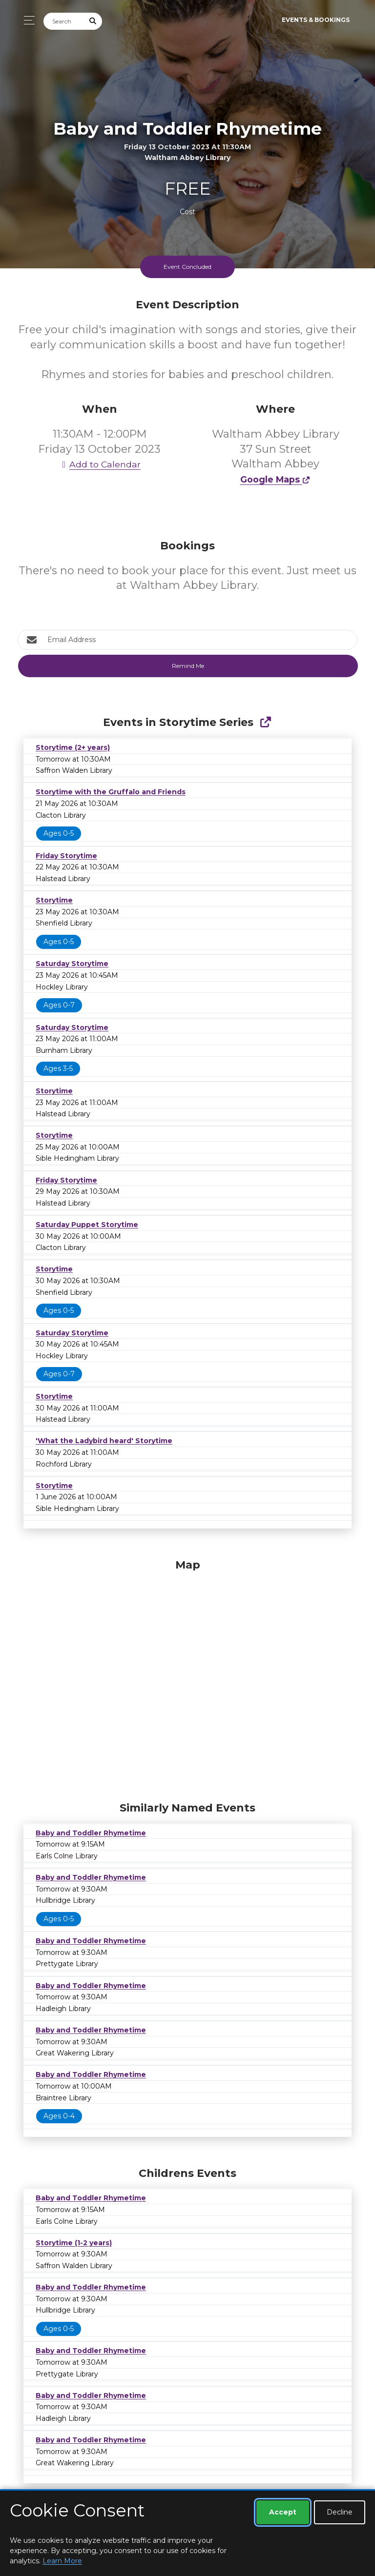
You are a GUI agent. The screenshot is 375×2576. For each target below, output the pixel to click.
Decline (340, 2512)
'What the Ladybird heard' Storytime (104, 1440)
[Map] (187, 1677)
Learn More (62, 2560)
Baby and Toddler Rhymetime (91, 1833)
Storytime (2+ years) (73, 747)
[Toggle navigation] (27, 20)
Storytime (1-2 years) (74, 2242)
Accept (282, 2512)
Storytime (54, 900)
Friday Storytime (66, 855)
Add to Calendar (100, 464)
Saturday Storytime (72, 963)
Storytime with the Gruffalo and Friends (111, 791)
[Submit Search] (93, 21)
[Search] (63, 21)
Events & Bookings (316, 19)
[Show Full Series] (265, 722)
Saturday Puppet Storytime (87, 1224)
